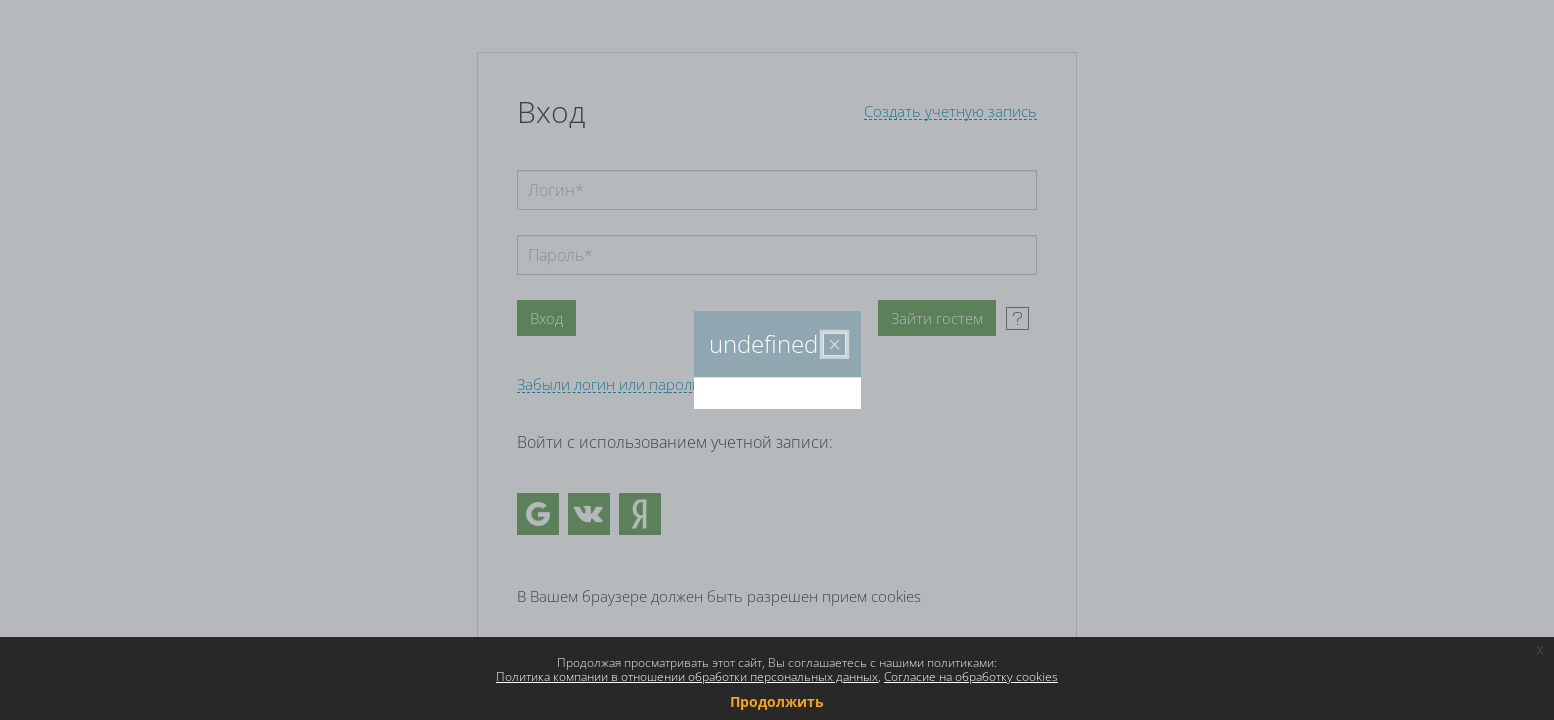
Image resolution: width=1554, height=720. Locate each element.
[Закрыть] (834, 344)
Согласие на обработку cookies (971, 676)
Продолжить (777, 701)
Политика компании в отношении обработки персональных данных (687, 676)
